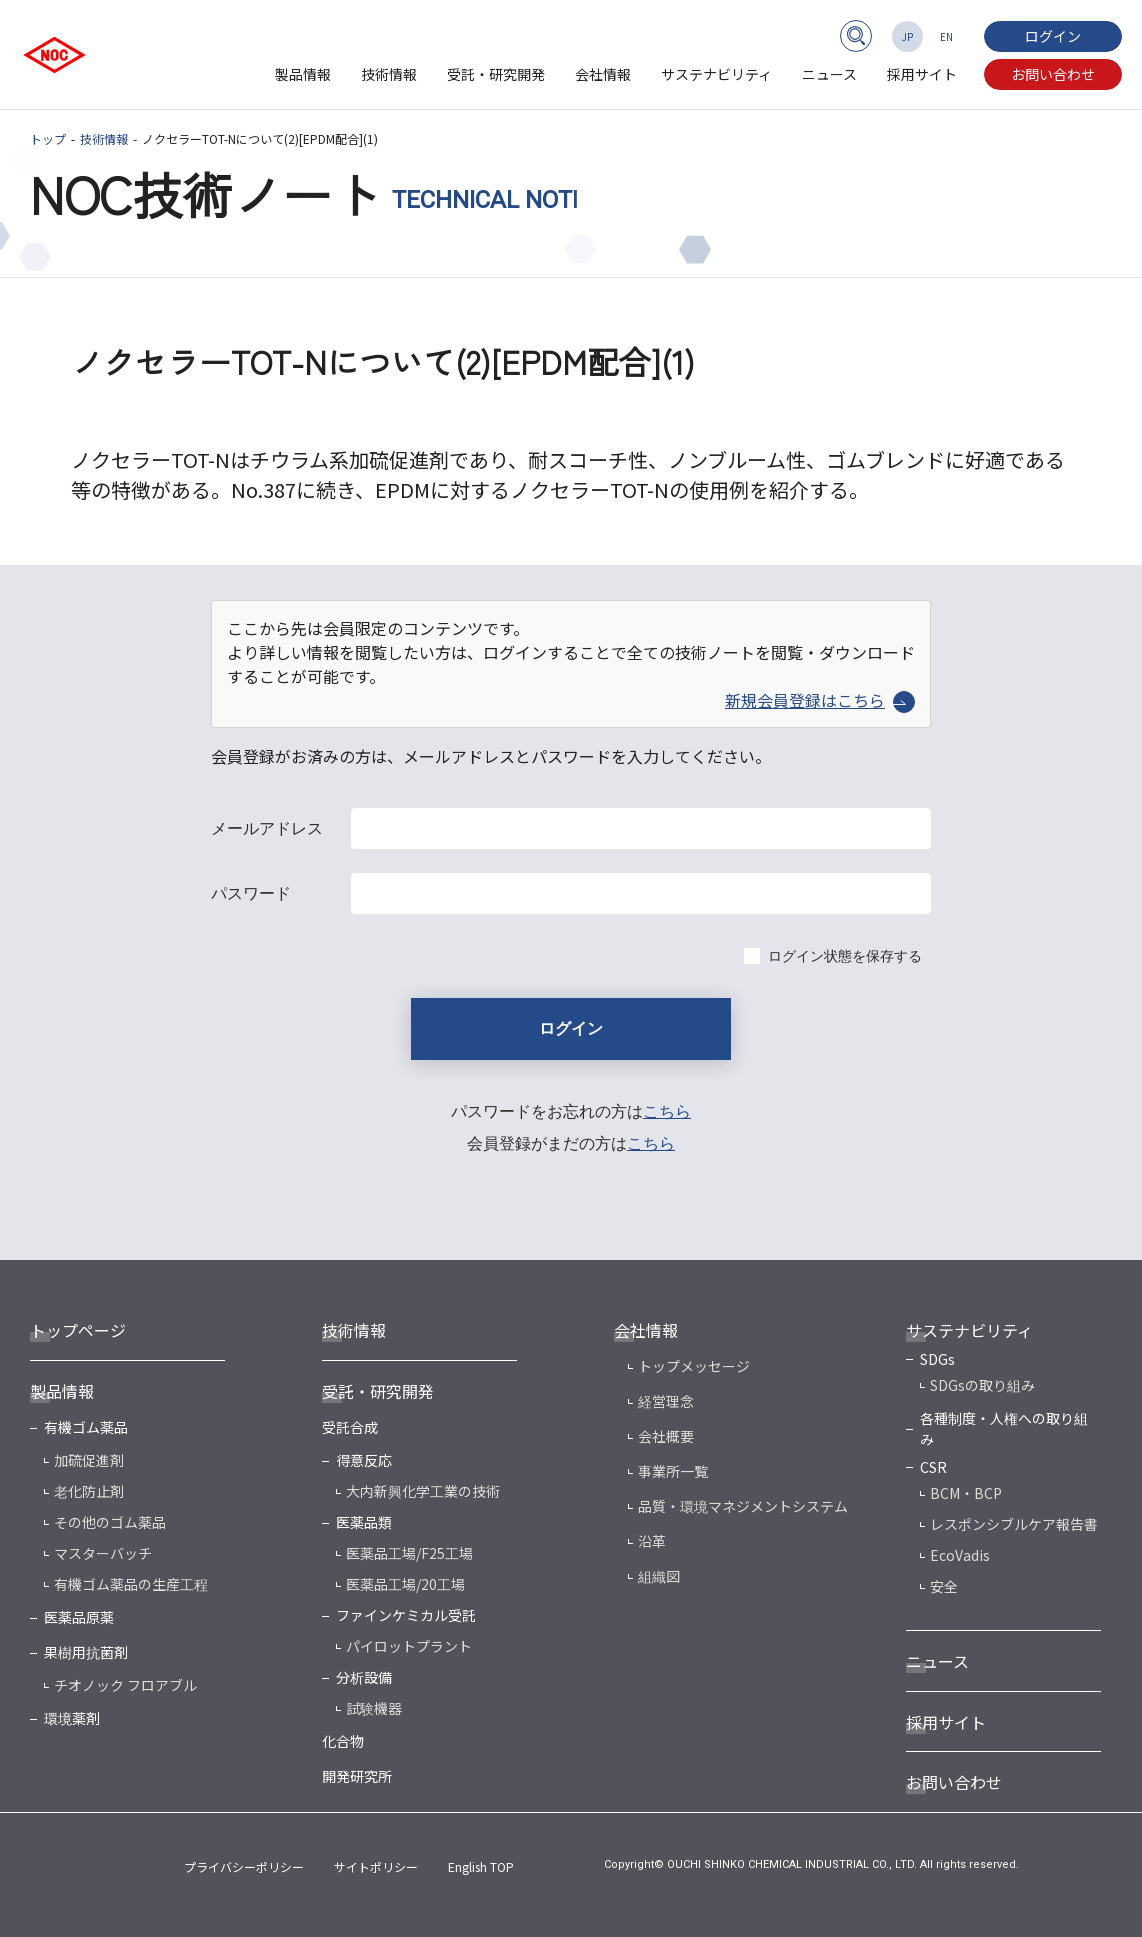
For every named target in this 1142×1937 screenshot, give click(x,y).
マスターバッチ (103, 1553)
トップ (48, 138)
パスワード (251, 893)
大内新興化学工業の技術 (423, 1491)
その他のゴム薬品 (110, 1522)
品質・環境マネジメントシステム (743, 1506)
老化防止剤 (89, 1491)
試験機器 (374, 1708)
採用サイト (922, 74)
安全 (944, 1586)
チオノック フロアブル (125, 1685)
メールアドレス (267, 828)
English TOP (481, 1866)
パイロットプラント (409, 1646)
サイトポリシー (376, 1866)
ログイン (1053, 36)
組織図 (659, 1576)
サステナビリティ (716, 74)
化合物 (343, 1741)
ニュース (829, 74)
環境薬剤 (72, 1718)
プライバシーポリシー (244, 1866)
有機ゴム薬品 (86, 1427)
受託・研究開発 (496, 74)
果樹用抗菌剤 (86, 1652)
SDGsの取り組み (982, 1385)
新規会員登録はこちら (820, 700)
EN (946, 36)
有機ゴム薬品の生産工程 (131, 1584)
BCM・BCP (966, 1493)
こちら (667, 1111)
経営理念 (666, 1401)
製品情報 (303, 74)
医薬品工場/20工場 (405, 1584)
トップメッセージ (694, 1366)
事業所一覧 (673, 1471)
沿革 (652, 1541)
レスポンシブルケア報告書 (1014, 1524)
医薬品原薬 (79, 1617)
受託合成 (350, 1427)
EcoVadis (960, 1555)
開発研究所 (357, 1776)
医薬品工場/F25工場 (409, 1553)
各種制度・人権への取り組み (1004, 1428)
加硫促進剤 (89, 1460)
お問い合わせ (1053, 74)
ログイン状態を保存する (845, 956)
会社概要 (666, 1436)
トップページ (78, 1330)
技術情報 (389, 74)
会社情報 (603, 74)
